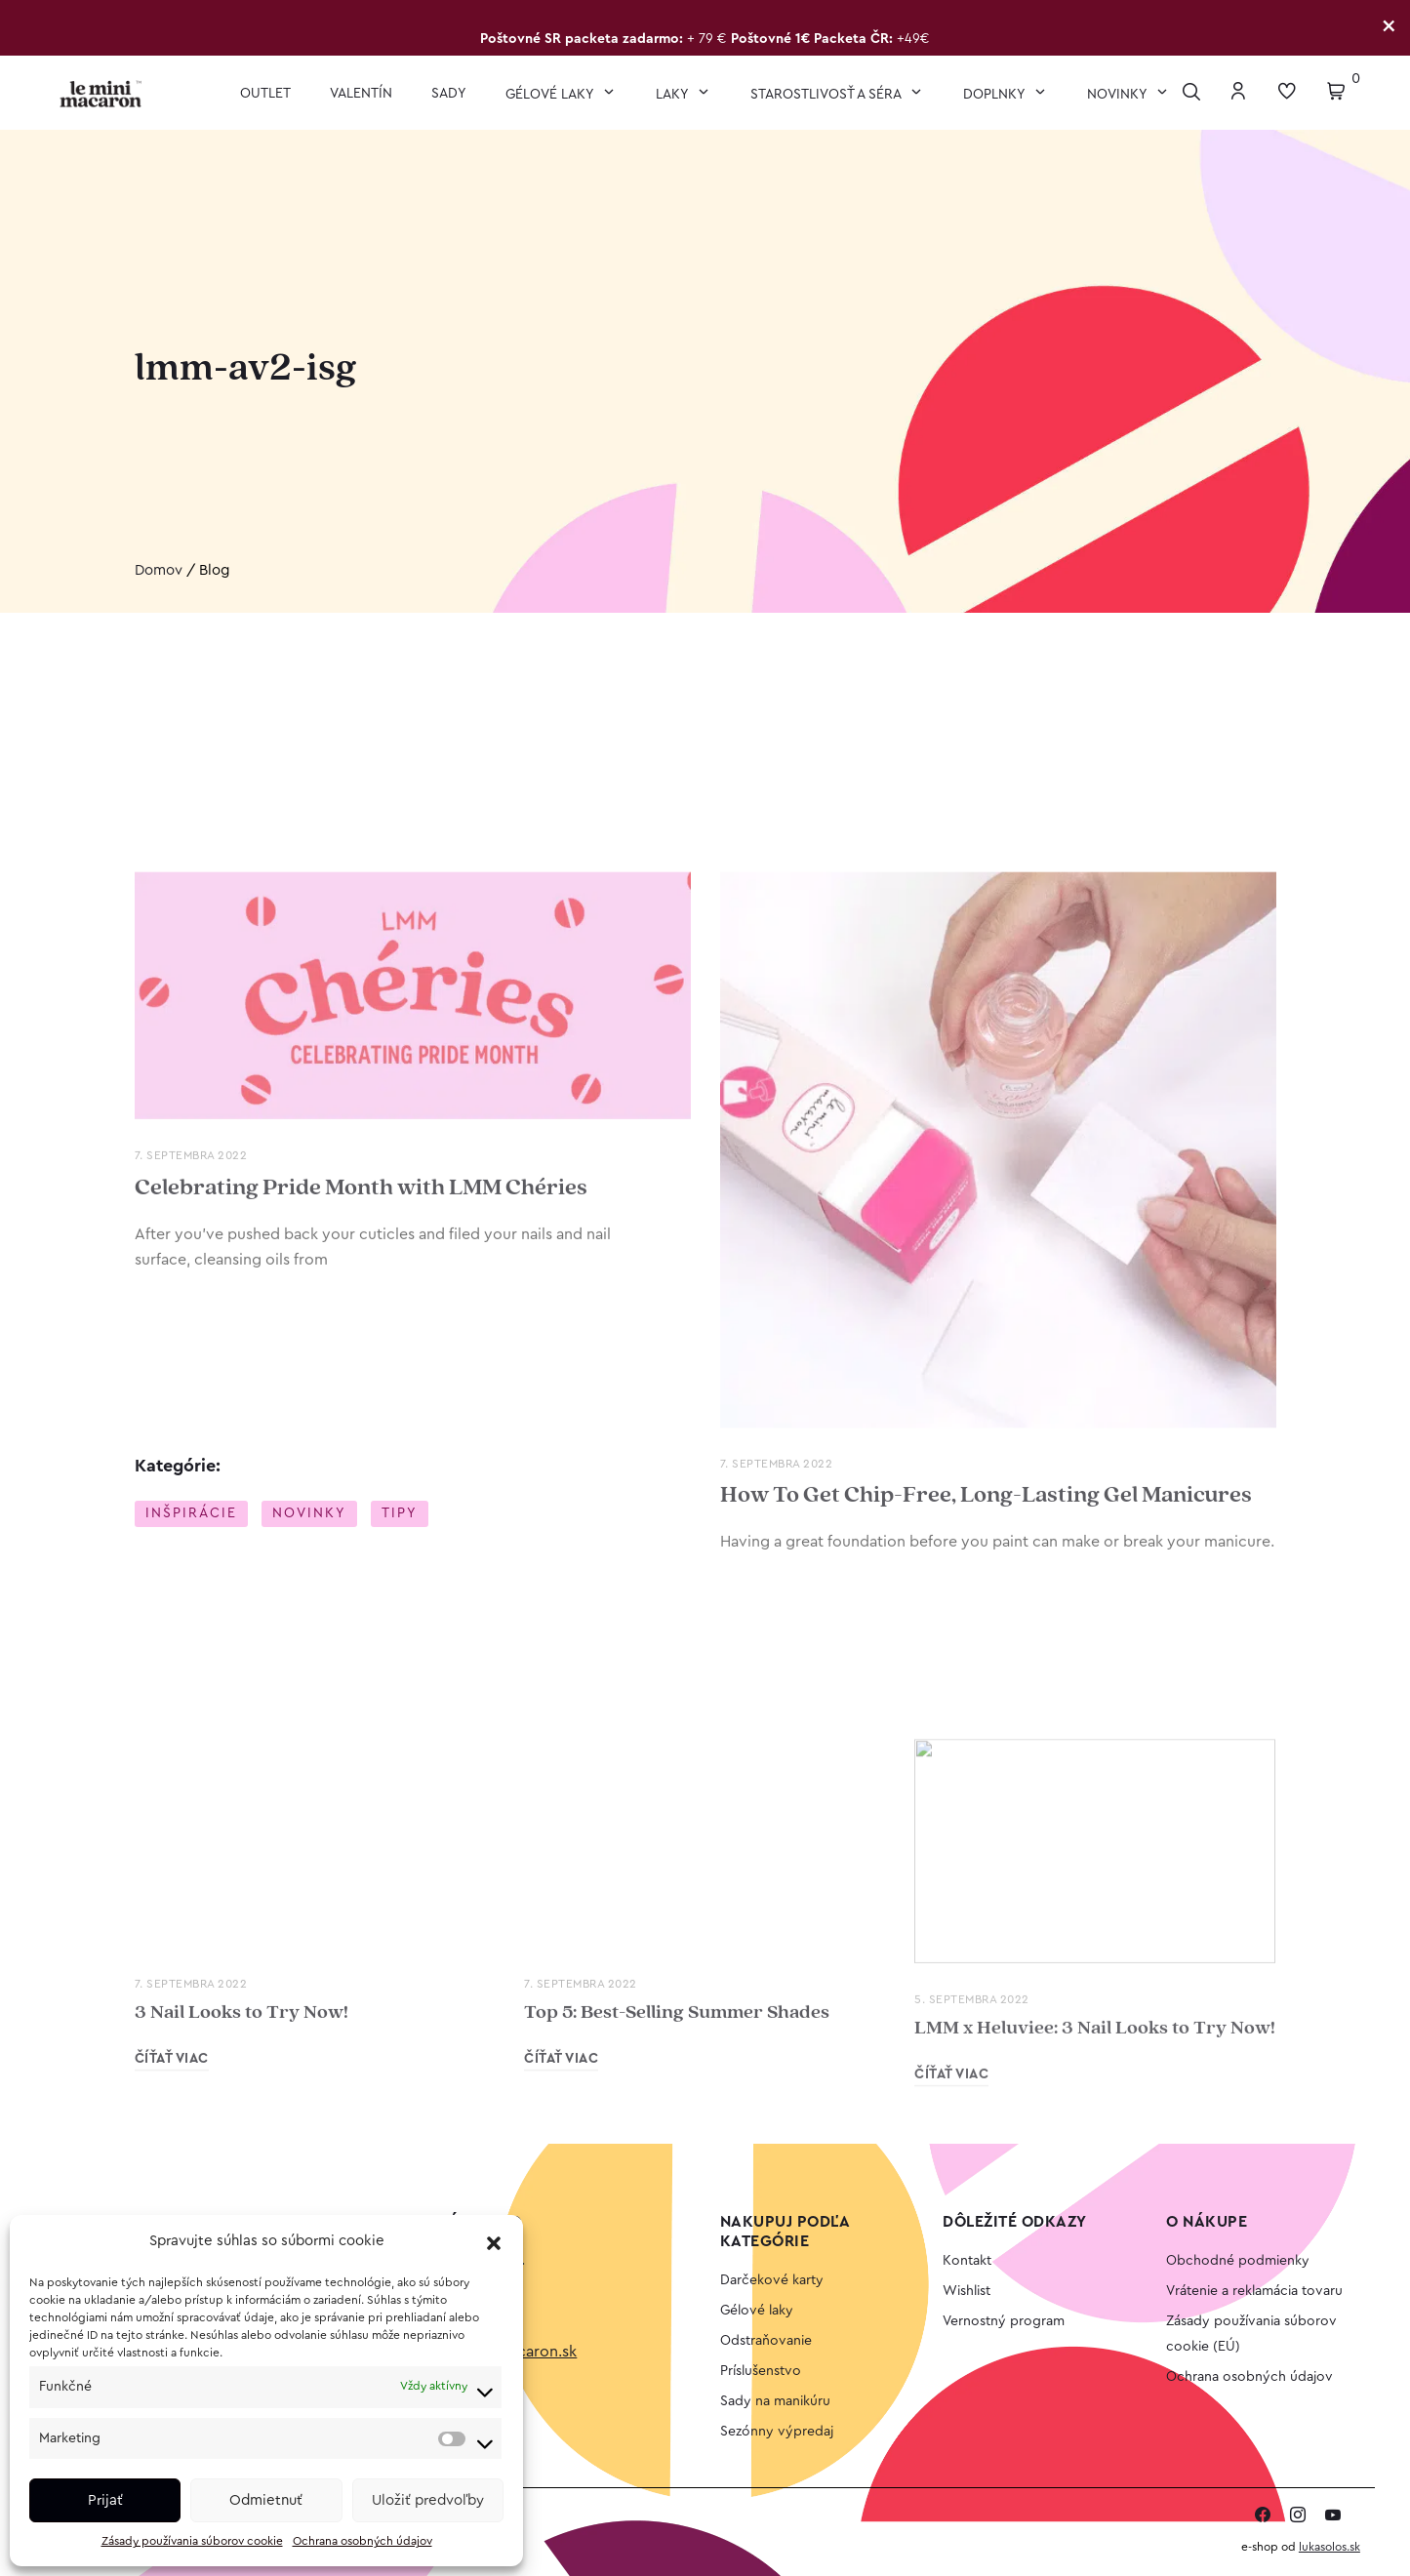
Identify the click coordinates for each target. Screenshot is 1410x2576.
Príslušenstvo (760, 2371)
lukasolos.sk (1329, 2547)
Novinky (1118, 94)
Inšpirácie (191, 1514)
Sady (448, 94)
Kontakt (967, 2261)
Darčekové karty (772, 2280)
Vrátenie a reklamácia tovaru (1254, 2291)
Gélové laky (551, 94)
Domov (158, 571)
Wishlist (966, 2291)
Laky (674, 94)
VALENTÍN (361, 94)
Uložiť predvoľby (428, 2500)
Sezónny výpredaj (776, 2431)
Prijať (105, 2500)
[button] (494, 2242)
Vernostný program (1004, 2321)
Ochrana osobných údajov (362, 2541)
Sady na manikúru (775, 2401)
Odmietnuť (265, 2500)
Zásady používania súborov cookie (192, 2541)
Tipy (400, 1514)
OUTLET (265, 94)
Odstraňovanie (766, 2341)
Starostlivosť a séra (827, 94)
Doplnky (995, 94)
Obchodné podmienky (1237, 2261)
